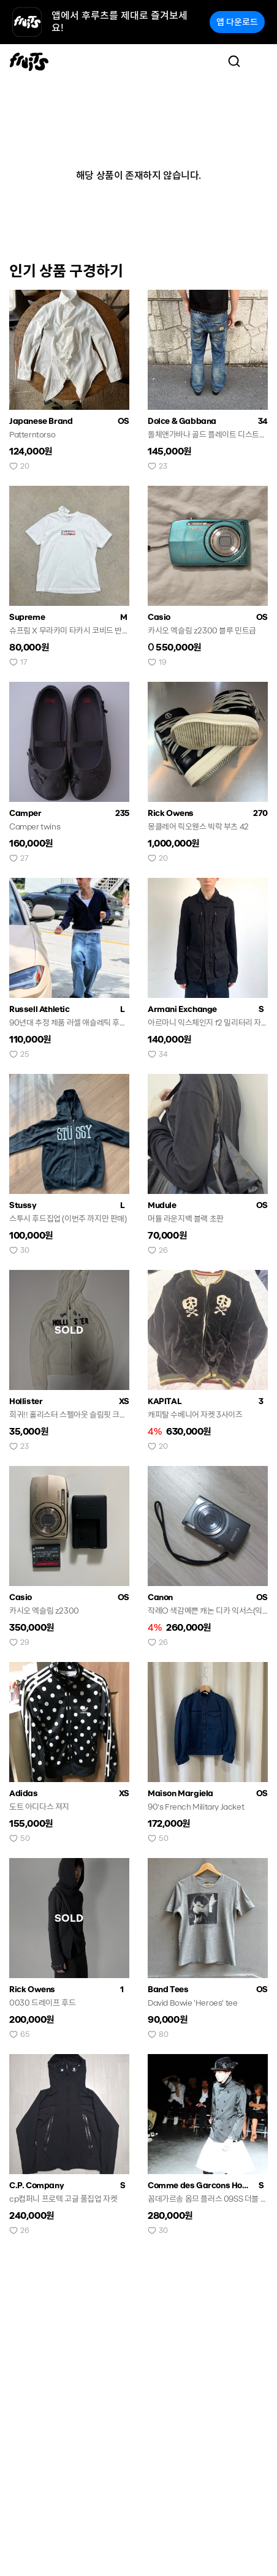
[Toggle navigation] (259, 61)
